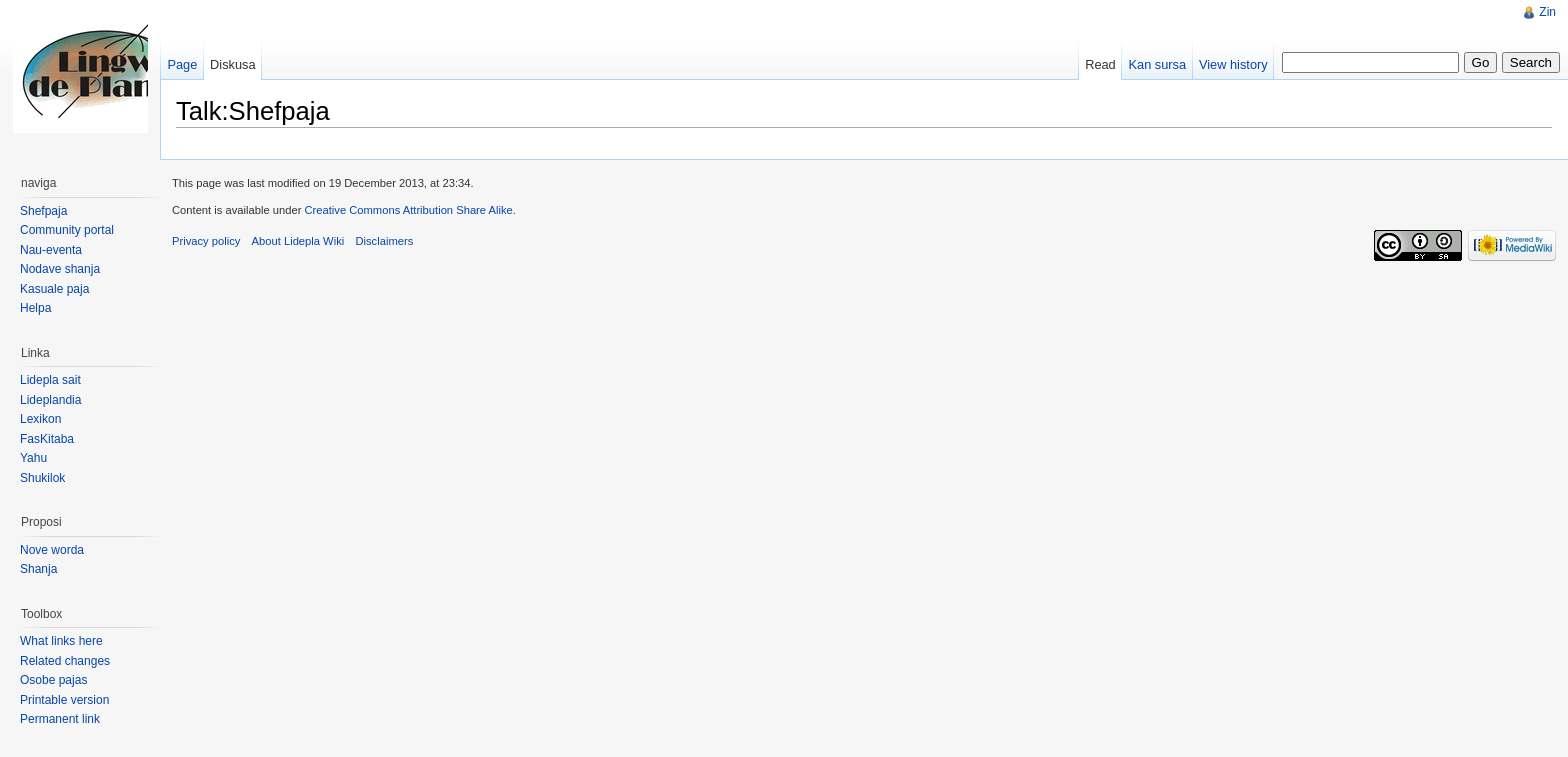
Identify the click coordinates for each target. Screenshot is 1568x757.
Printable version (64, 700)
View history (1233, 64)
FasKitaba (47, 439)
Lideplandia (50, 400)
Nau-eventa (51, 250)
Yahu (33, 458)
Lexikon (40, 419)
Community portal (67, 230)
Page (182, 64)
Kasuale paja (54, 289)
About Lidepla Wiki (298, 241)
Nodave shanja (60, 269)
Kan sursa (1158, 64)
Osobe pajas (53, 680)
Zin (1547, 12)
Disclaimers (384, 241)
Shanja (38, 569)
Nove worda (52, 550)
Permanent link (60, 719)
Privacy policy (206, 241)
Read (1100, 64)
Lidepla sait (50, 380)
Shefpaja (43, 211)
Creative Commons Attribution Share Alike (408, 210)
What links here (61, 641)
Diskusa (233, 64)
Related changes (65, 661)
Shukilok (42, 478)
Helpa (35, 308)
